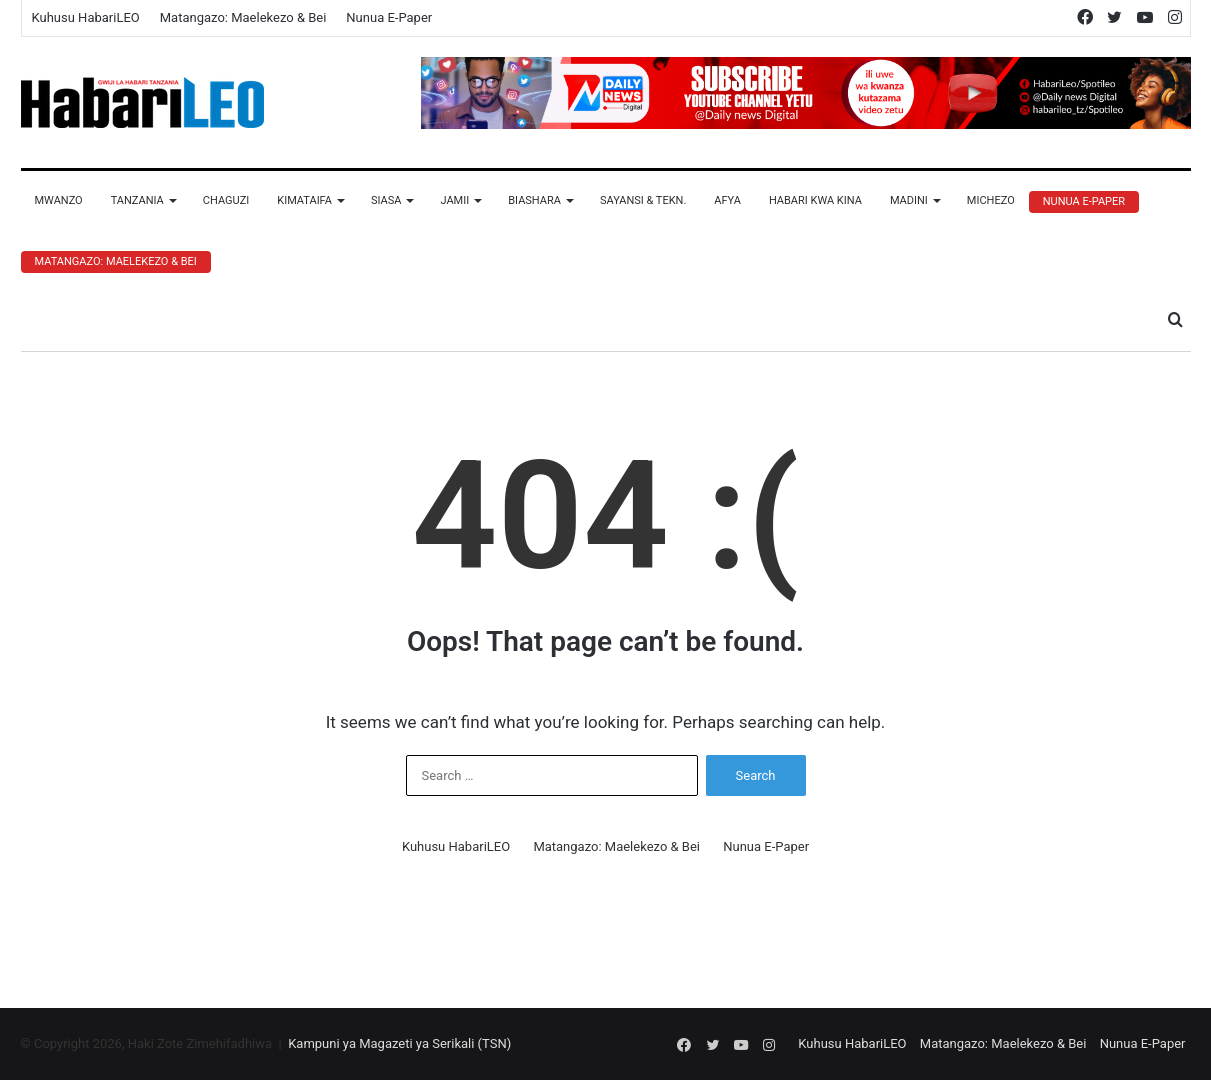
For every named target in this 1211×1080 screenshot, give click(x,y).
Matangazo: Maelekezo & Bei (243, 17)
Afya (727, 200)
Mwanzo (59, 200)
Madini (909, 200)
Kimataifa (304, 200)
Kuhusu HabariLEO (86, 17)
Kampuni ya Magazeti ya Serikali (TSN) (399, 1043)
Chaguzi (226, 200)
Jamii (454, 200)
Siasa (386, 200)
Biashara (534, 200)
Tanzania (137, 200)
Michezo (991, 200)
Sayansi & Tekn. (643, 200)
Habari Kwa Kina (815, 200)
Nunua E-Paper (389, 17)
